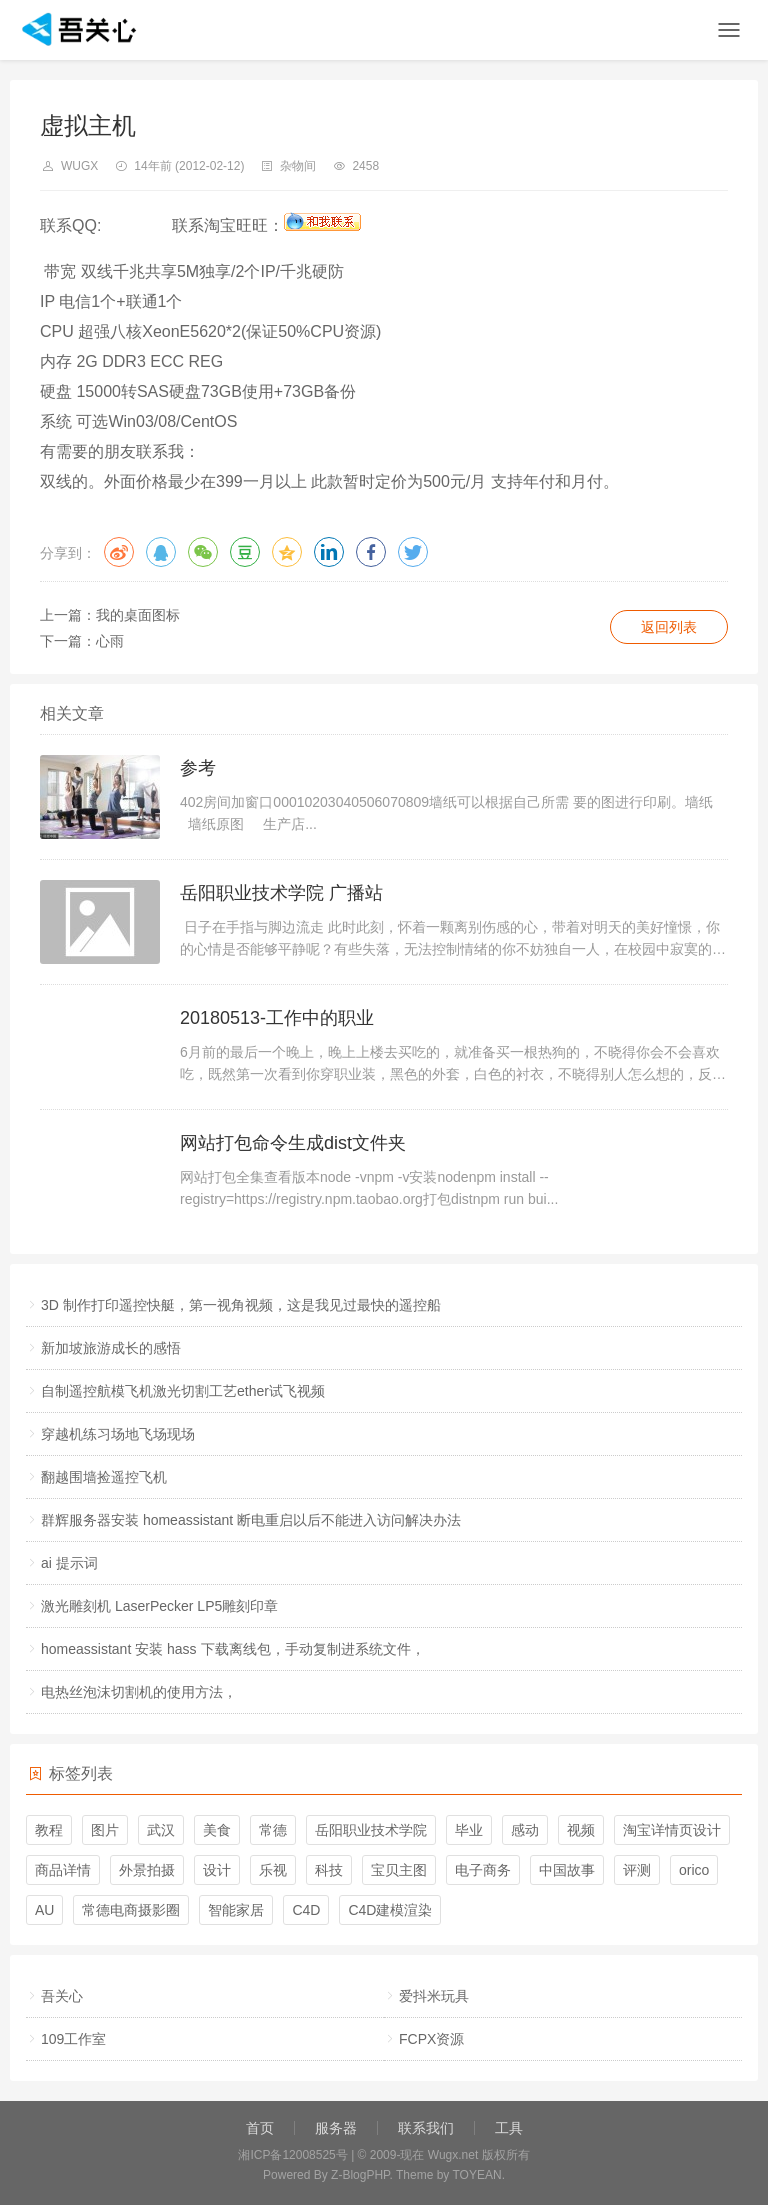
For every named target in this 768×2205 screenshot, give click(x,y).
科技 (329, 1870)
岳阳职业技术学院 (371, 1830)
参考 (198, 768)
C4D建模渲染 (390, 1910)
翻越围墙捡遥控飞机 (104, 1477)
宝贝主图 (399, 1870)
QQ (161, 552)
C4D (306, 1910)
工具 (509, 2128)
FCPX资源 (431, 2039)
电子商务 (483, 1870)
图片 (105, 1830)
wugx (79, 166)
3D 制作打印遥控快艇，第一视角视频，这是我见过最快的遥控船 (241, 1305)
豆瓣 (245, 552)
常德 (273, 1830)
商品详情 (63, 1870)
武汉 (161, 1830)
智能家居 (236, 1910)
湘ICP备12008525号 (292, 2155)
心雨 (110, 641)
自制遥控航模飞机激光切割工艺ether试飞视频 (183, 1391)
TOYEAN (477, 2175)
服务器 (336, 2128)
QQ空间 (287, 552)
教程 (49, 1830)
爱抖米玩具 (434, 1996)
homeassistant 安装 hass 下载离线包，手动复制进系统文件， (233, 1649)
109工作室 (73, 2039)
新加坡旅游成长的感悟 (111, 1348)
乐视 (273, 1870)
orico (694, 1870)
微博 (119, 552)
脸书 (371, 552)
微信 (203, 552)
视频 (581, 1830)
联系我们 (426, 2128)
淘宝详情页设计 (672, 1830)
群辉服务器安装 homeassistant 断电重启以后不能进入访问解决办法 (251, 1520)
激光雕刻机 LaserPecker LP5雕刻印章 (159, 1606)
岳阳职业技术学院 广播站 (281, 893)
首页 (260, 2128)
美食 (217, 1830)
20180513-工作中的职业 (277, 1018)
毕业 (469, 1830)
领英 (329, 552)
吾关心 (62, 1996)
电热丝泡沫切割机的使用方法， (139, 1692)
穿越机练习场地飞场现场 (118, 1434)
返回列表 (669, 627)
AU (44, 1910)
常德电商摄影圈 (131, 1910)
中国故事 (567, 1870)
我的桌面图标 (138, 615)
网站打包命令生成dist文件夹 (293, 1143)
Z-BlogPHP (360, 2175)
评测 (637, 1870)
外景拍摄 (147, 1870)
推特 (413, 552)
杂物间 (298, 166)
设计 (217, 1870)
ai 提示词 (69, 1563)
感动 (525, 1830)
